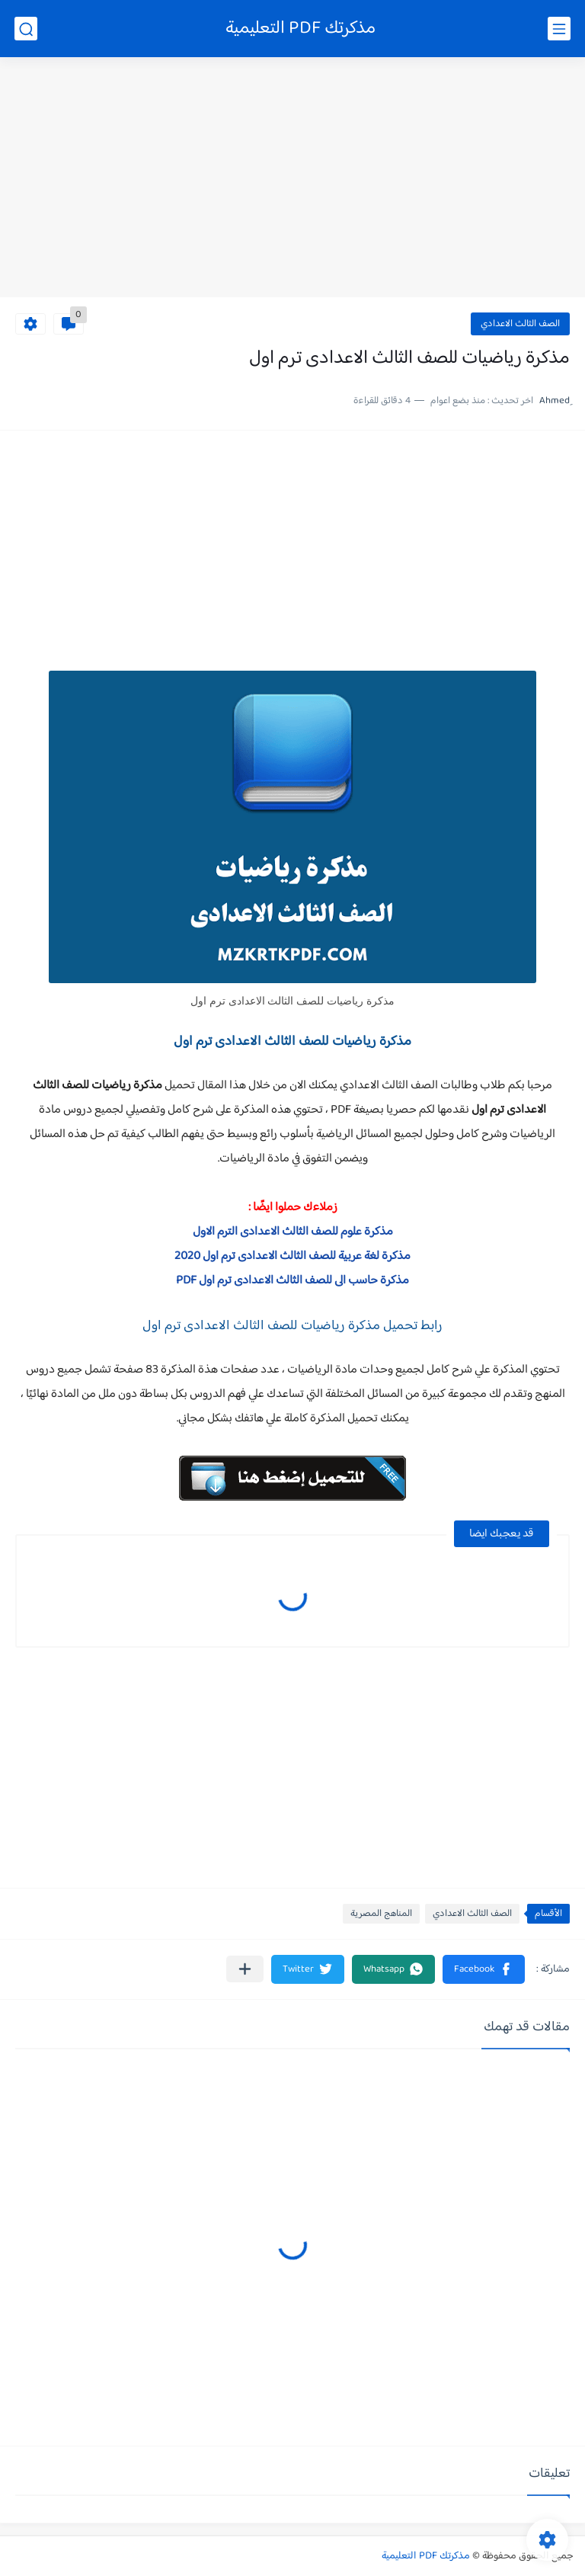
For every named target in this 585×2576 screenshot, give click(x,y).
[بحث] (25, 28)
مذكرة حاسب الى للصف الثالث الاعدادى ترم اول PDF (292, 1280)
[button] (484, 1969)
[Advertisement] (292, 179)
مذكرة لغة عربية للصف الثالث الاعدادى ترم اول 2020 (292, 1256)
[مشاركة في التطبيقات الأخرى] (245, 1969)
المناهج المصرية (381, 1913)
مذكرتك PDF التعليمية (300, 28)
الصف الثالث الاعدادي (520, 324)
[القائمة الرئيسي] (559, 28)
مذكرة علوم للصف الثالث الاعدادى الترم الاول (293, 1232)
